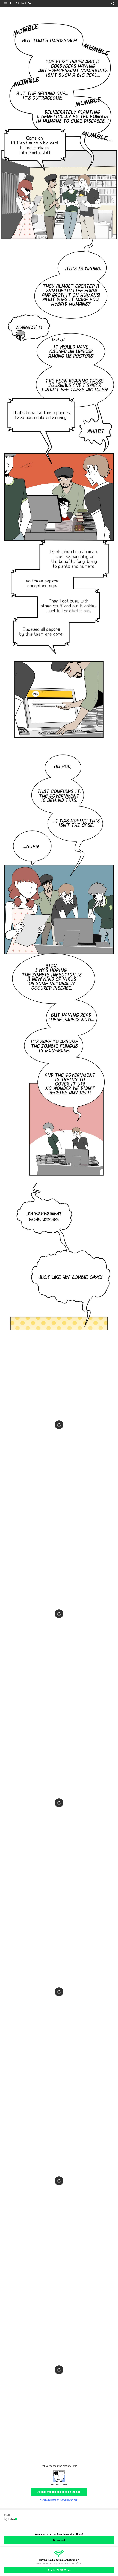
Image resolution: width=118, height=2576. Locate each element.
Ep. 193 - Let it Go (20, 3)
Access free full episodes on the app (59, 2491)
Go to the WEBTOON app (58, 2570)
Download (59, 2540)
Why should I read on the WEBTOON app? (59, 2500)
